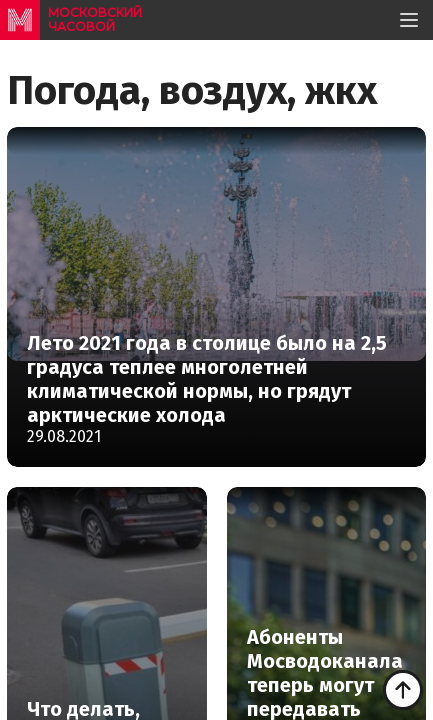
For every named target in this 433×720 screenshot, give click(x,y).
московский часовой (95, 19)
